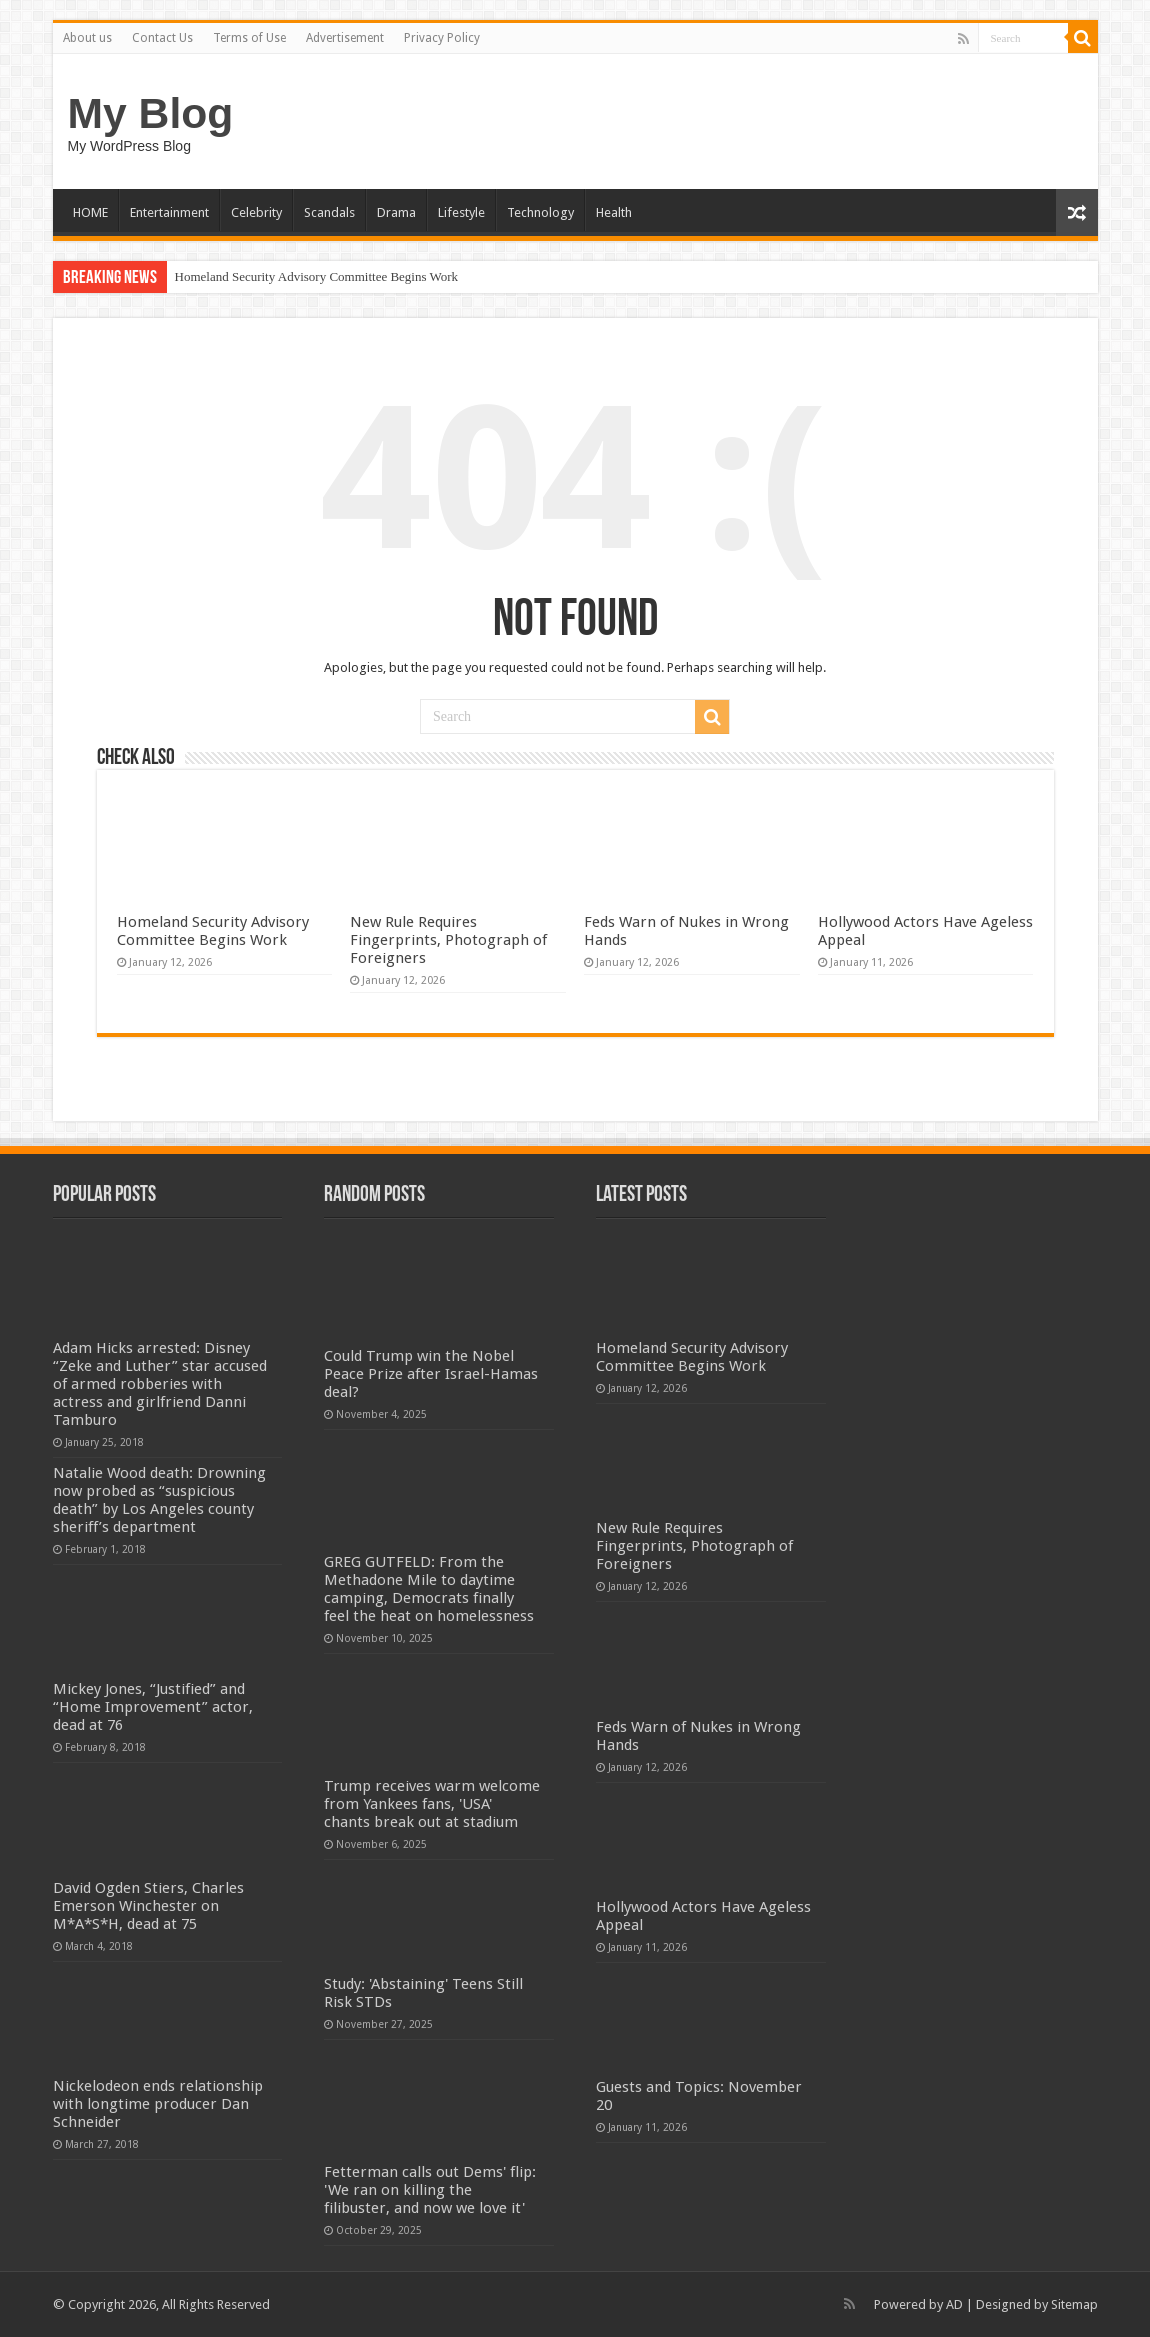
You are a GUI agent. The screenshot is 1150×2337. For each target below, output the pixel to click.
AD (954, 2304)
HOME (90, 212)
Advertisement (345, 38)
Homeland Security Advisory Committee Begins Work (317, 276)
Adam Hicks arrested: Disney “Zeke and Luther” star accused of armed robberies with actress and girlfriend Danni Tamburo (160, 1384)
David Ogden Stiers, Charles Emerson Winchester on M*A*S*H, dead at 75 (148, 1906)
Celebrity (256, 212)
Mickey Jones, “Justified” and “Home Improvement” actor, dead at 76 (153, 1707)
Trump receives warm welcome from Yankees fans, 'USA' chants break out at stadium (432, 1804)
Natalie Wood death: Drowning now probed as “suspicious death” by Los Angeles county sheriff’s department (159, 1500)
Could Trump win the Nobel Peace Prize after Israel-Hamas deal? (431, 1374)
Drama (396, 212)
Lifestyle (461, 212)
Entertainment (169, 212)
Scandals (329, 212)
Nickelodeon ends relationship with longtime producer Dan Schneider (158, 2104)
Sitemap (1074, 2304)
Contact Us (162, 38)
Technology (540, 212)
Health (614, 212)
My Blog (151, 113)
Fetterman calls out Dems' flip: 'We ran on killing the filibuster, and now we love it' (430, 2190)
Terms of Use (249, 38)
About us (87, 38)
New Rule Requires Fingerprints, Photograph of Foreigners (448, 940)
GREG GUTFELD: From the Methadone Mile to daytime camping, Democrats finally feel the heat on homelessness (429, 1589)
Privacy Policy (442, 38)
